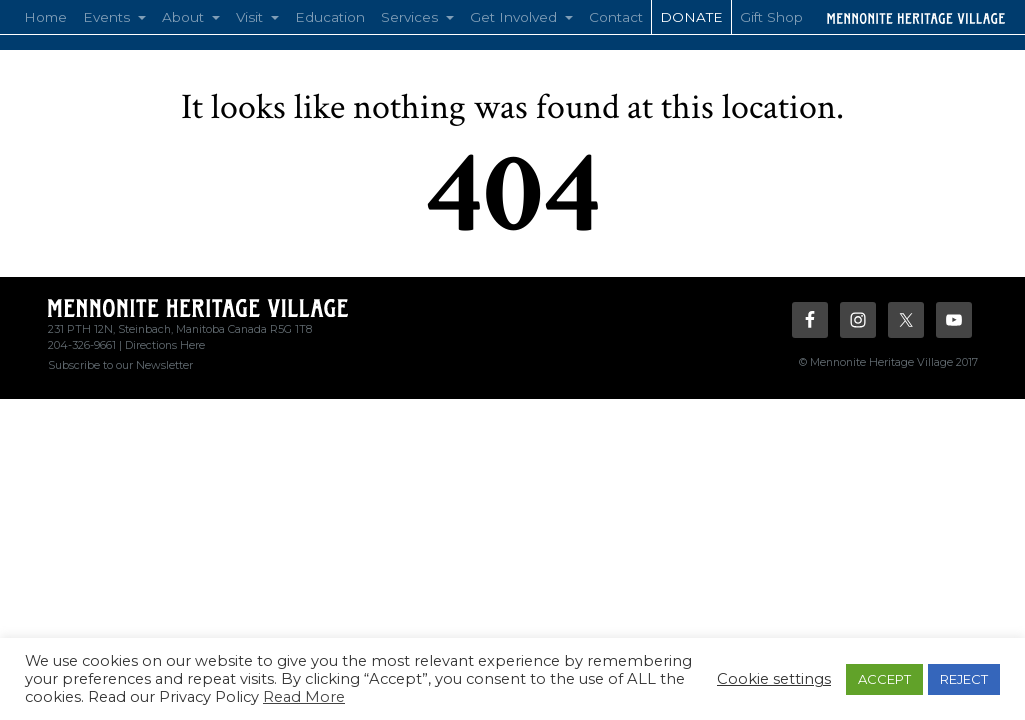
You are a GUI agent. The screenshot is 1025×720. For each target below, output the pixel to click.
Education (330, 17)
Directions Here (165, 345)
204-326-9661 (82, 345)
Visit (251, 17)
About (185, 17)
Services (411, 17)
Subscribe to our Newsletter (120, 365)
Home (45, 17)
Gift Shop (771, 17)
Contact (616, 17)
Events (108, 17)
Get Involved (515, 17)
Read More (304, 697)
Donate (691, 17)
